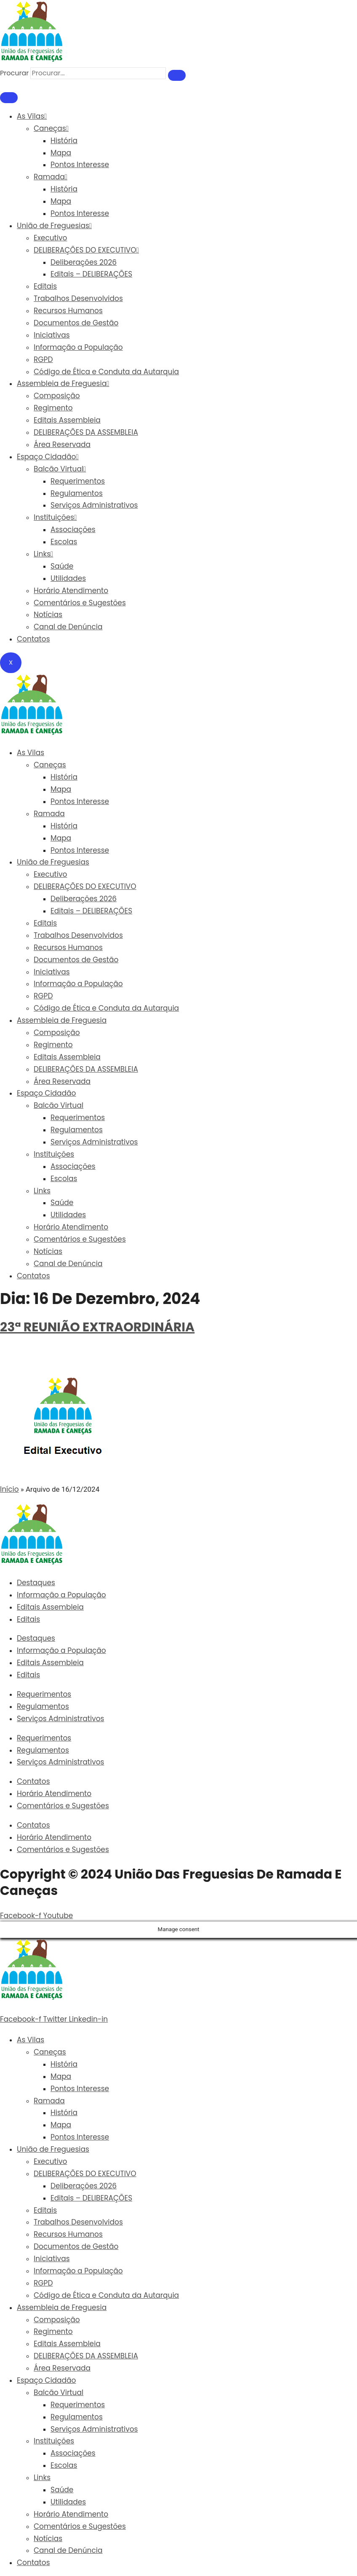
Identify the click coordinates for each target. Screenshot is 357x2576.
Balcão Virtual (60, 469)
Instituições (55, 517)
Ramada (50, 177)
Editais (45, 286)
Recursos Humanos (68, 311)
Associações (73, 529)
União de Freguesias (54, 226)
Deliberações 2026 (84, 262)
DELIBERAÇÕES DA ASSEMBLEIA (86, 432)
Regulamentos (77, 493)
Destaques (36, 1583)
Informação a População (78, 347)
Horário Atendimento (71, 590)
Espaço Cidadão (48, 457)
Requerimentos (78, 481)
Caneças (51, 128)
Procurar (14, 73)
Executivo (50, 238)
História (64, 141)
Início (9, 1489)
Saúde (62, 566)
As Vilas (32, 116)
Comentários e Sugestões (80, 603)
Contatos (33, 639)
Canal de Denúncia (68, 627)
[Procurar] (177, 75)
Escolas (64, 542)
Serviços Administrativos (94, 505)
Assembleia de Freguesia (63, 383)
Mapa (61, 153)
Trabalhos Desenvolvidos (78, 298)
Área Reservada (62, 444)
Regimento (53, 408)
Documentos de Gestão (76, 323)
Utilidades (68, 578)
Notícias (48, 614)
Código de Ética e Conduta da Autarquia (106, 372)
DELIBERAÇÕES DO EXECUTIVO (86, 250)
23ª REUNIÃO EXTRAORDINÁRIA (97, 1327)
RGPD (43, 359)
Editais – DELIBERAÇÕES (91, 274)
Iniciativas (52, 335)
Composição (57, 396)
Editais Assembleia (67, 420)
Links (43, 554)
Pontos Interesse (80, 165)
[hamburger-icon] (9, 97)
